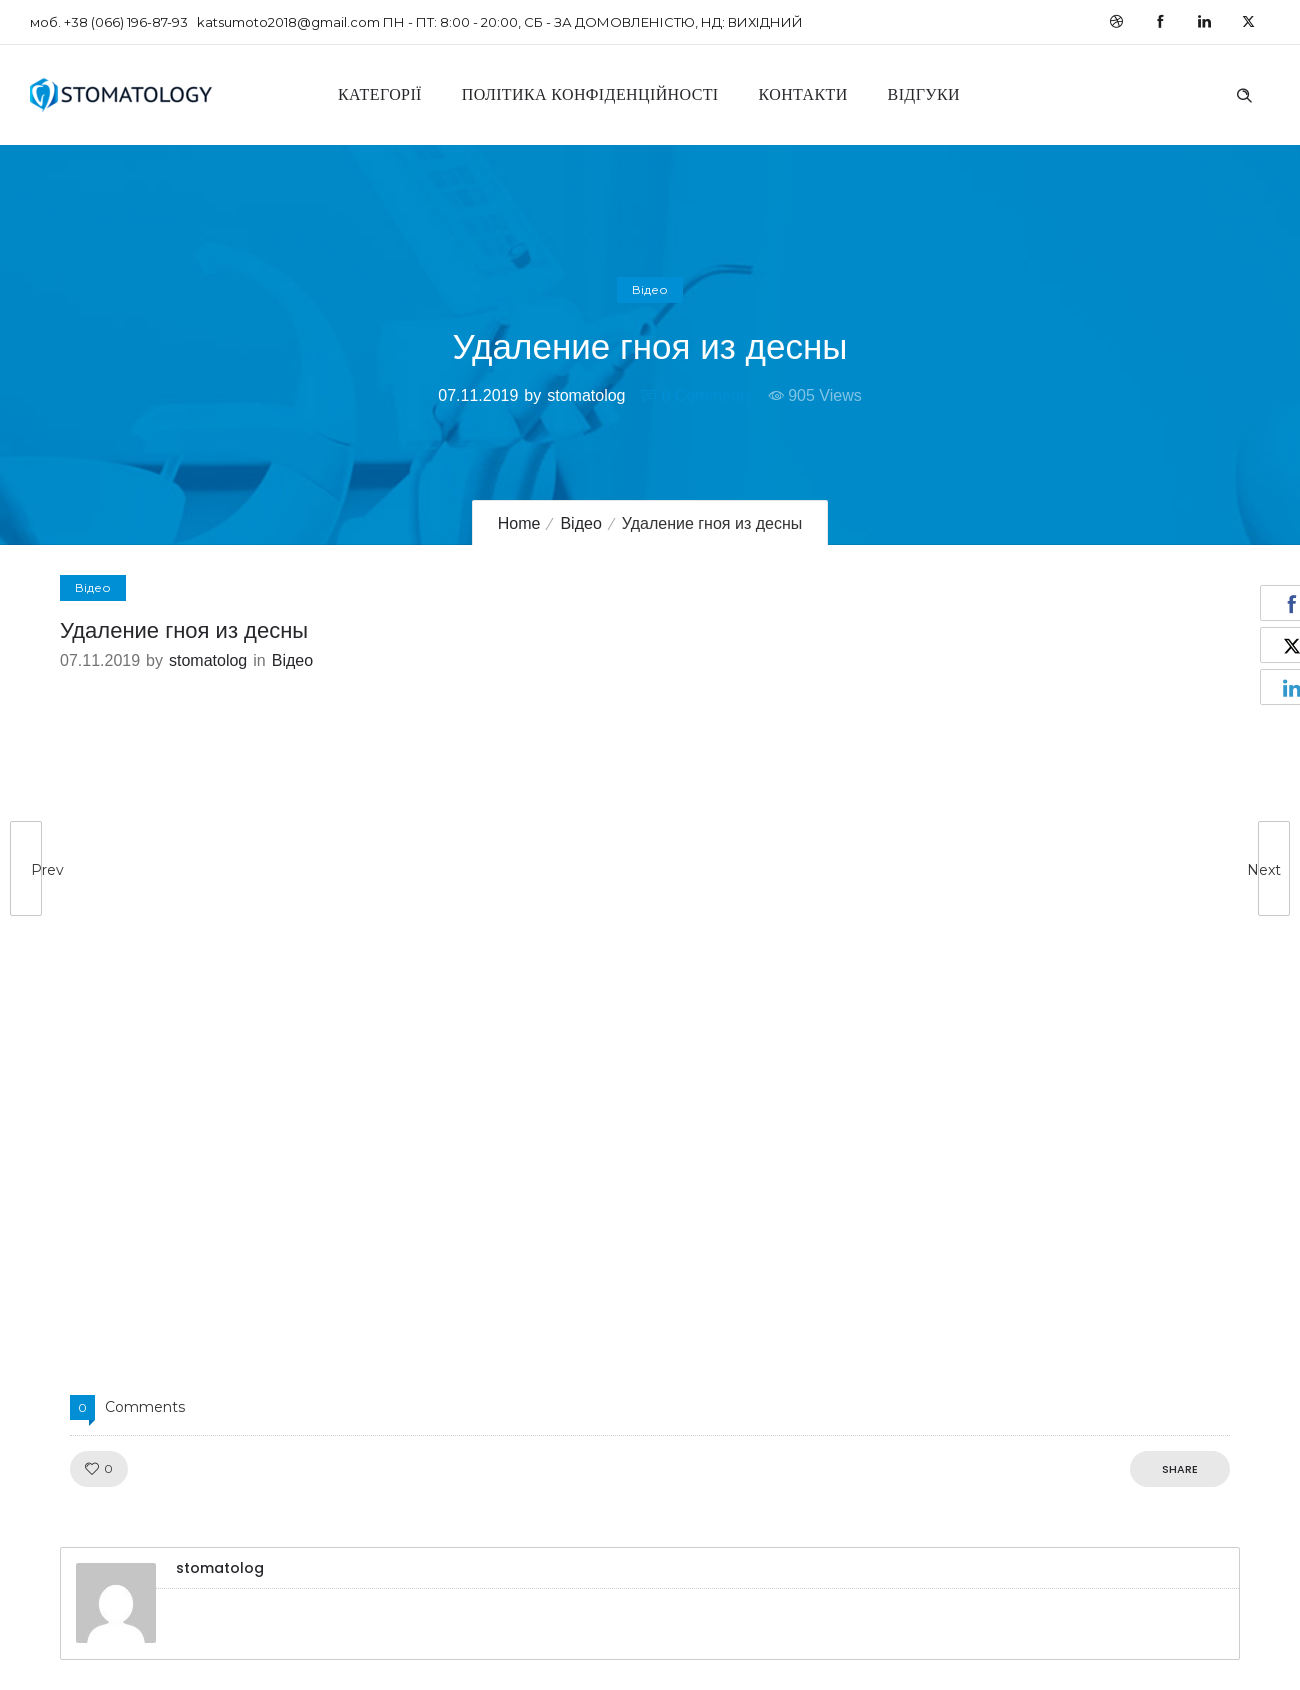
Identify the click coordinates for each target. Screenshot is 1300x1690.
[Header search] (1244, 93)
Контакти (803, 94)
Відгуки (924, 94)
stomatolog (586, 395)
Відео (580, 523)
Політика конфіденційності (590, 94)
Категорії (380, 94)
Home (519, 523)
